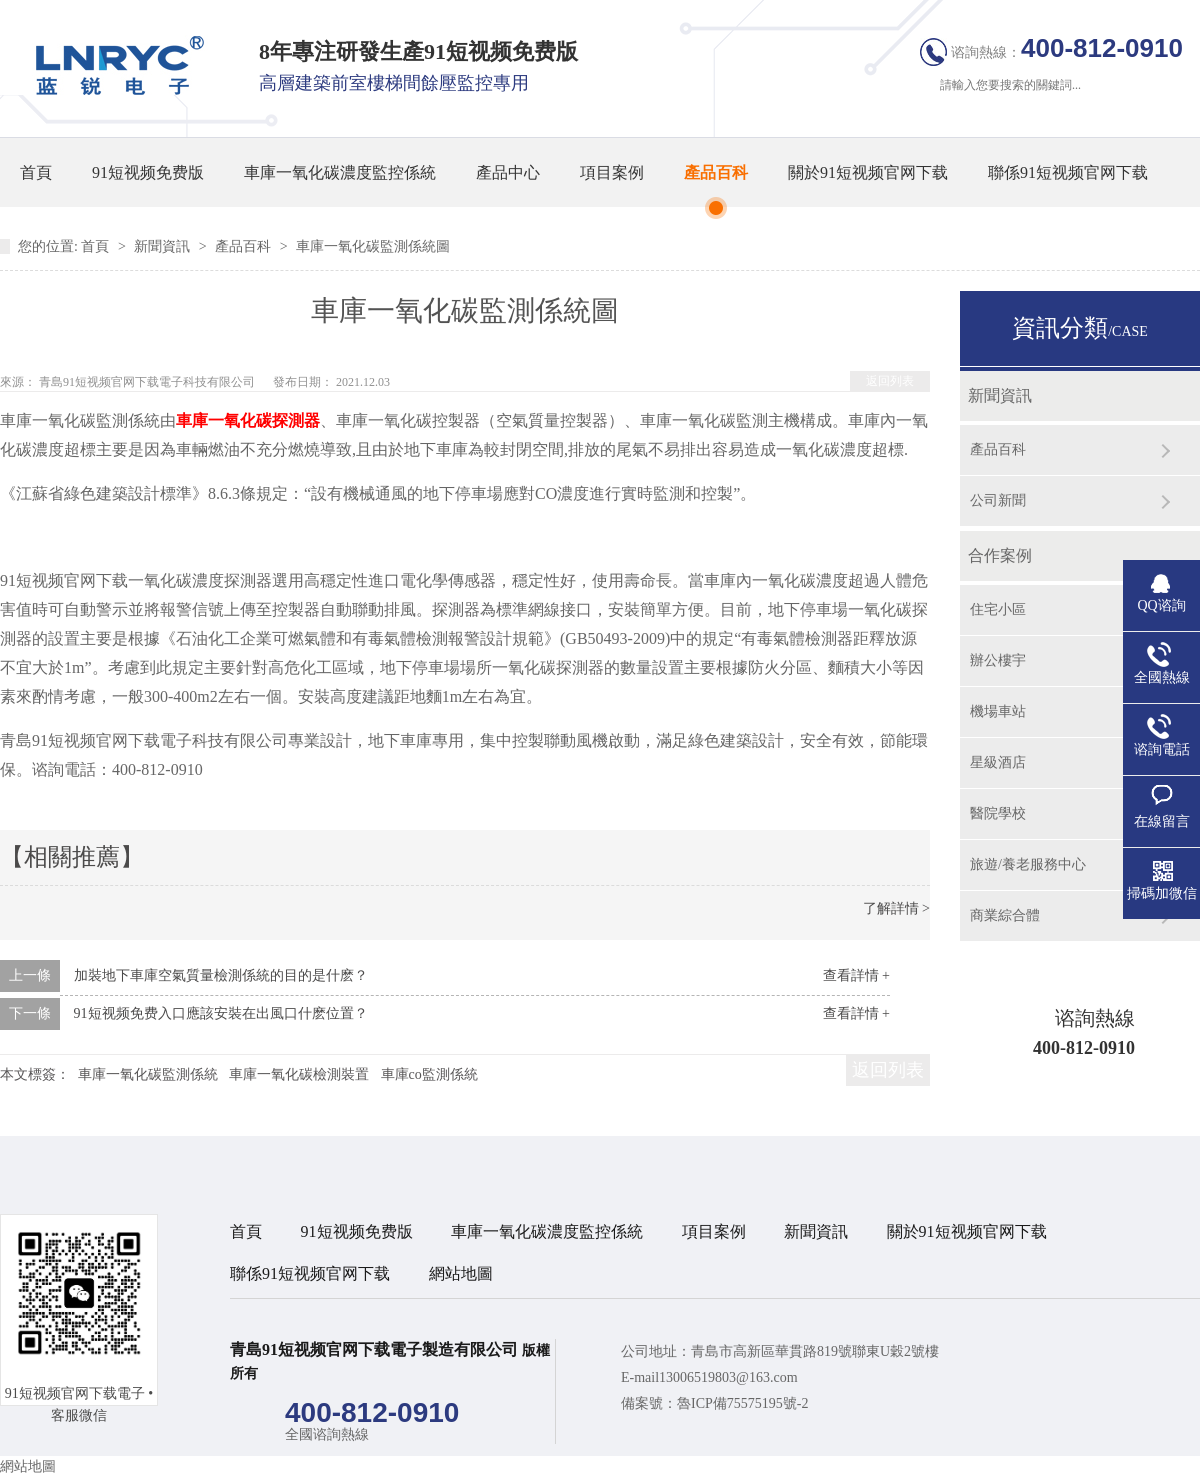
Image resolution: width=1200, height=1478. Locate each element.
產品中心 (508, 172)
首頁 (36, 172)
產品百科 (716, 172)
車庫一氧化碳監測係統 (148, 1074)
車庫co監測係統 (429, 1074)
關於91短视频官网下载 (868, 172)
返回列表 (890, 381)
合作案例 (1000, 555)
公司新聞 (998, 500)
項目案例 (612, 172)
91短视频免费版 (148, 172)
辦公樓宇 (998, 660)
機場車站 (998, 711)
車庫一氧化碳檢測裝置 (299, 1074)
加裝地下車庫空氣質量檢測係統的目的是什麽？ (221, 975)
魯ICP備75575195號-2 (742, 1403)
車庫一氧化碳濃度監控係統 (340, 172)
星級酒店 (998, 762)
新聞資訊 (164, 246)
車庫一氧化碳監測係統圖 (373, 246)
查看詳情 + (856, 975)
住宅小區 (998, 609)
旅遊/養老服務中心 (1028, 864)
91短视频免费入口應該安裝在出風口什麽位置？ (221, 1013)
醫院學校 (998, 813)
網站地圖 (461, 1273)
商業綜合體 (1005, 915)
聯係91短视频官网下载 (1068, 172)
